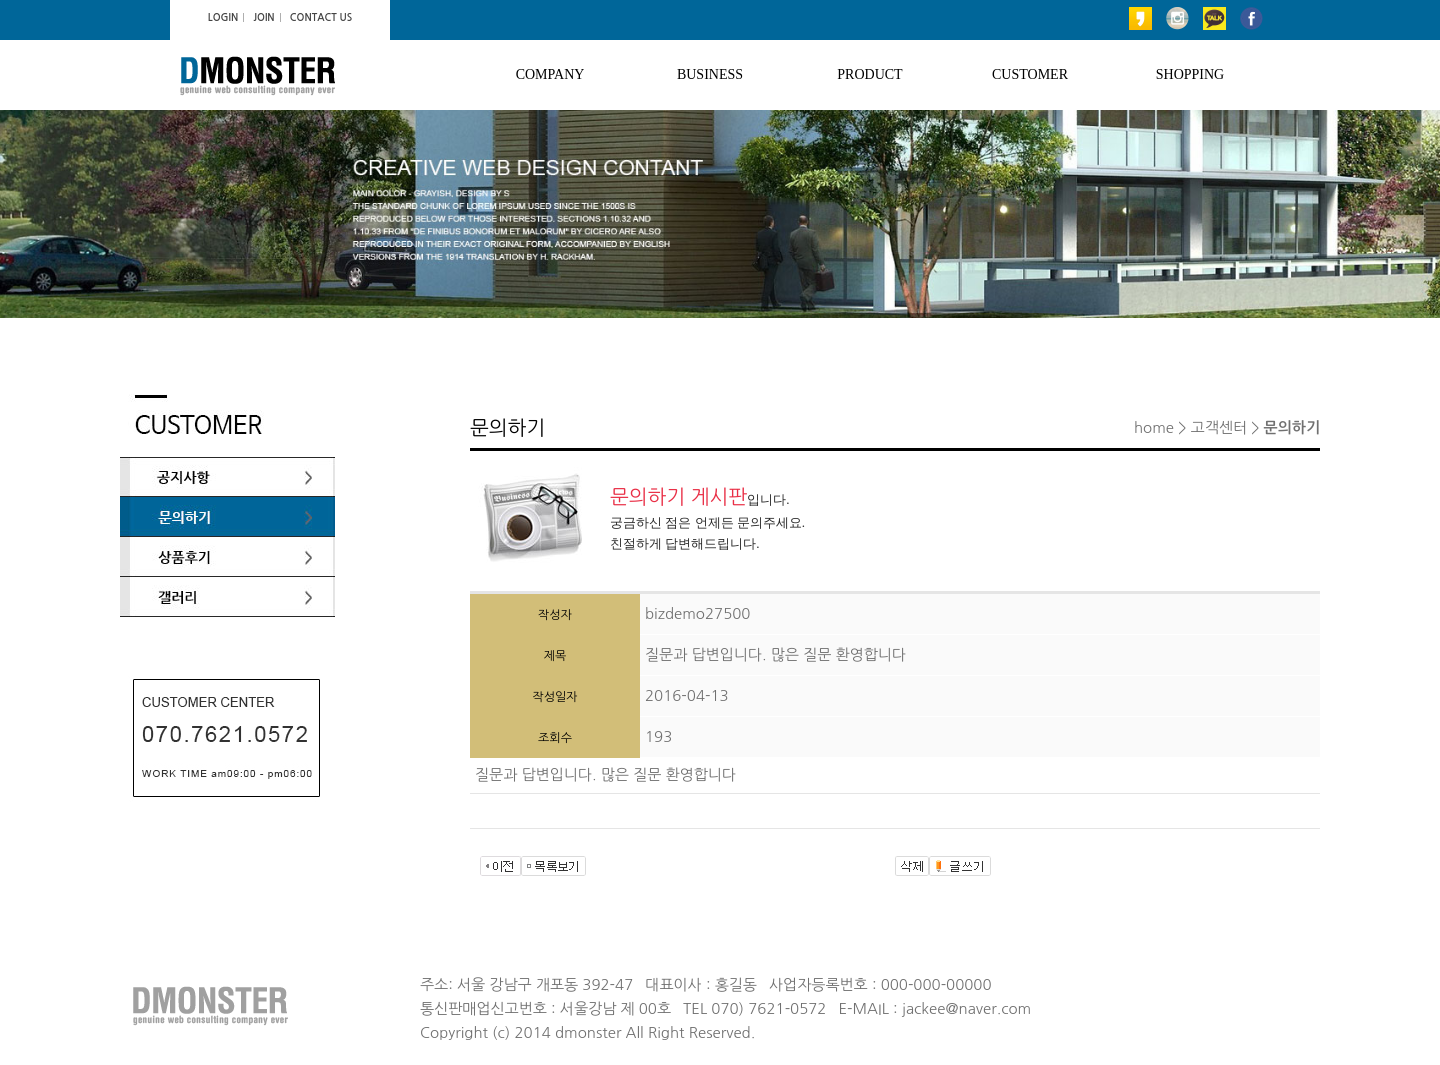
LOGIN (223, 17)
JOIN (263, 17)
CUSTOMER (1030, 74)
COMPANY (550, 74)
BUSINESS (710, 74)
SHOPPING (1190, 74)
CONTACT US (321, 17)
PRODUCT (869, 74)
